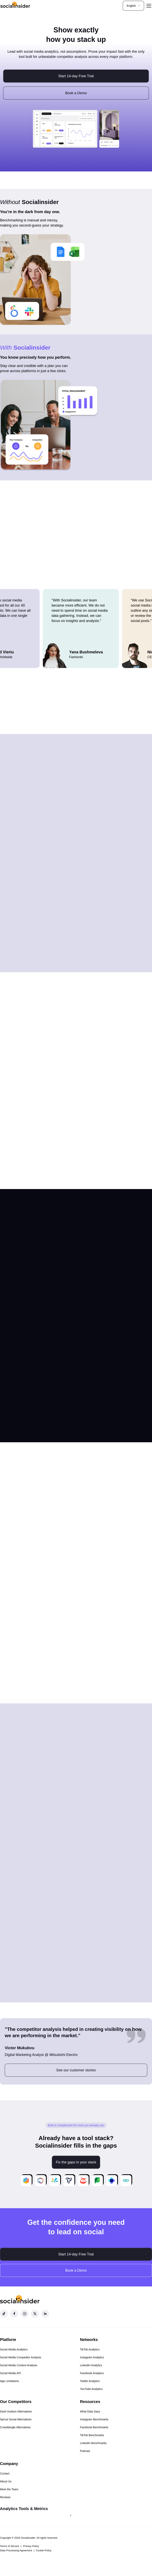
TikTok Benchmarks (92, 2435)
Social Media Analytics (14, 2349)
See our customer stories (76, 2070)
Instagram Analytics (92, 2357)
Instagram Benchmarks (94, 2419)
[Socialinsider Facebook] (14, 2314)
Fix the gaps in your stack (76, 2162)
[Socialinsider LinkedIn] (45, 2314)
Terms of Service (9, 2546)
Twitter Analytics (90, 2381)
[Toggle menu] (149, 6)
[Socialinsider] (15, 6)
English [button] (133, 5)
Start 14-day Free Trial (76, 76)
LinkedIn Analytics (91, 2365)
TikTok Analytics (90, 2349)
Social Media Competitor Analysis (20, 2357)
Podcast (85, 2451)
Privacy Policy (31, 2546)
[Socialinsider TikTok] (4, 2314)
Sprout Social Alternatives (16, 2419)
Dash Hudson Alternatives (16, 2411)
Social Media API (10, 2373)
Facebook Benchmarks (94, 2427)
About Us (5, 2481)
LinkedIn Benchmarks (93, 2443)
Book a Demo (76, 93)
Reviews (5, 2497)
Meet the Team (9, 2489)
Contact (5, 2473)
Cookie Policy (43, 2550)
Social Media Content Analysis (18, 2365)
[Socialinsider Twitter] (35, 2314)
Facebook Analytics (92, 2373)
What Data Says (90, 2411)
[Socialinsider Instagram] (24, 2314)
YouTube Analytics (91, 2389)
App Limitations (9, 2381)
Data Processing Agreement (16, 2550)
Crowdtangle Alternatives (15, 2427)
